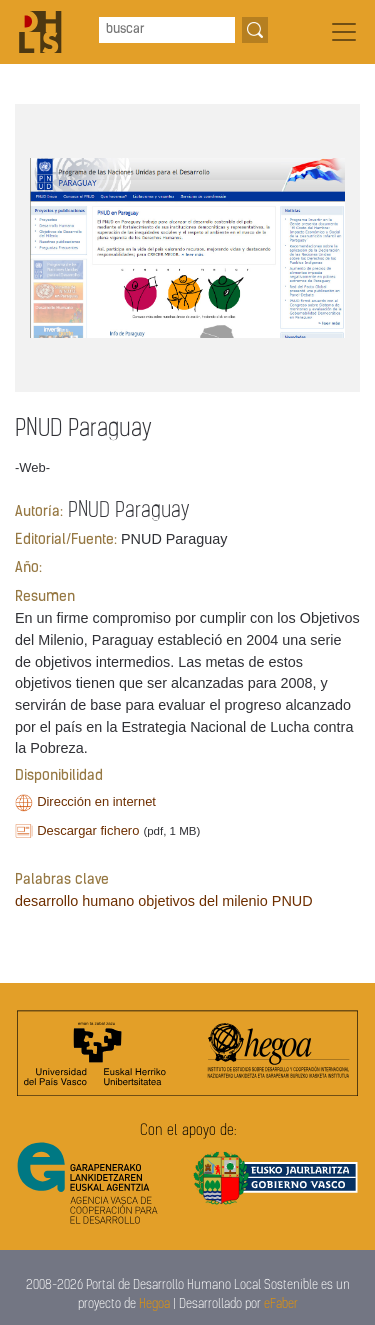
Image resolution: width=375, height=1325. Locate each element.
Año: (28, 568)
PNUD (292, 901)
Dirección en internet (96, 801)
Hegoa (154, 1304)
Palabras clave (62, 880)
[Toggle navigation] (344, 32)
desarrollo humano (74, 901)
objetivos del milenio (203, 901)
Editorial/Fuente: (66, 540)
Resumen (45, 597)
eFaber (281, 1304)
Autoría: (39, 512)
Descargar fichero (88, 830)
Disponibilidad (59, 776)
